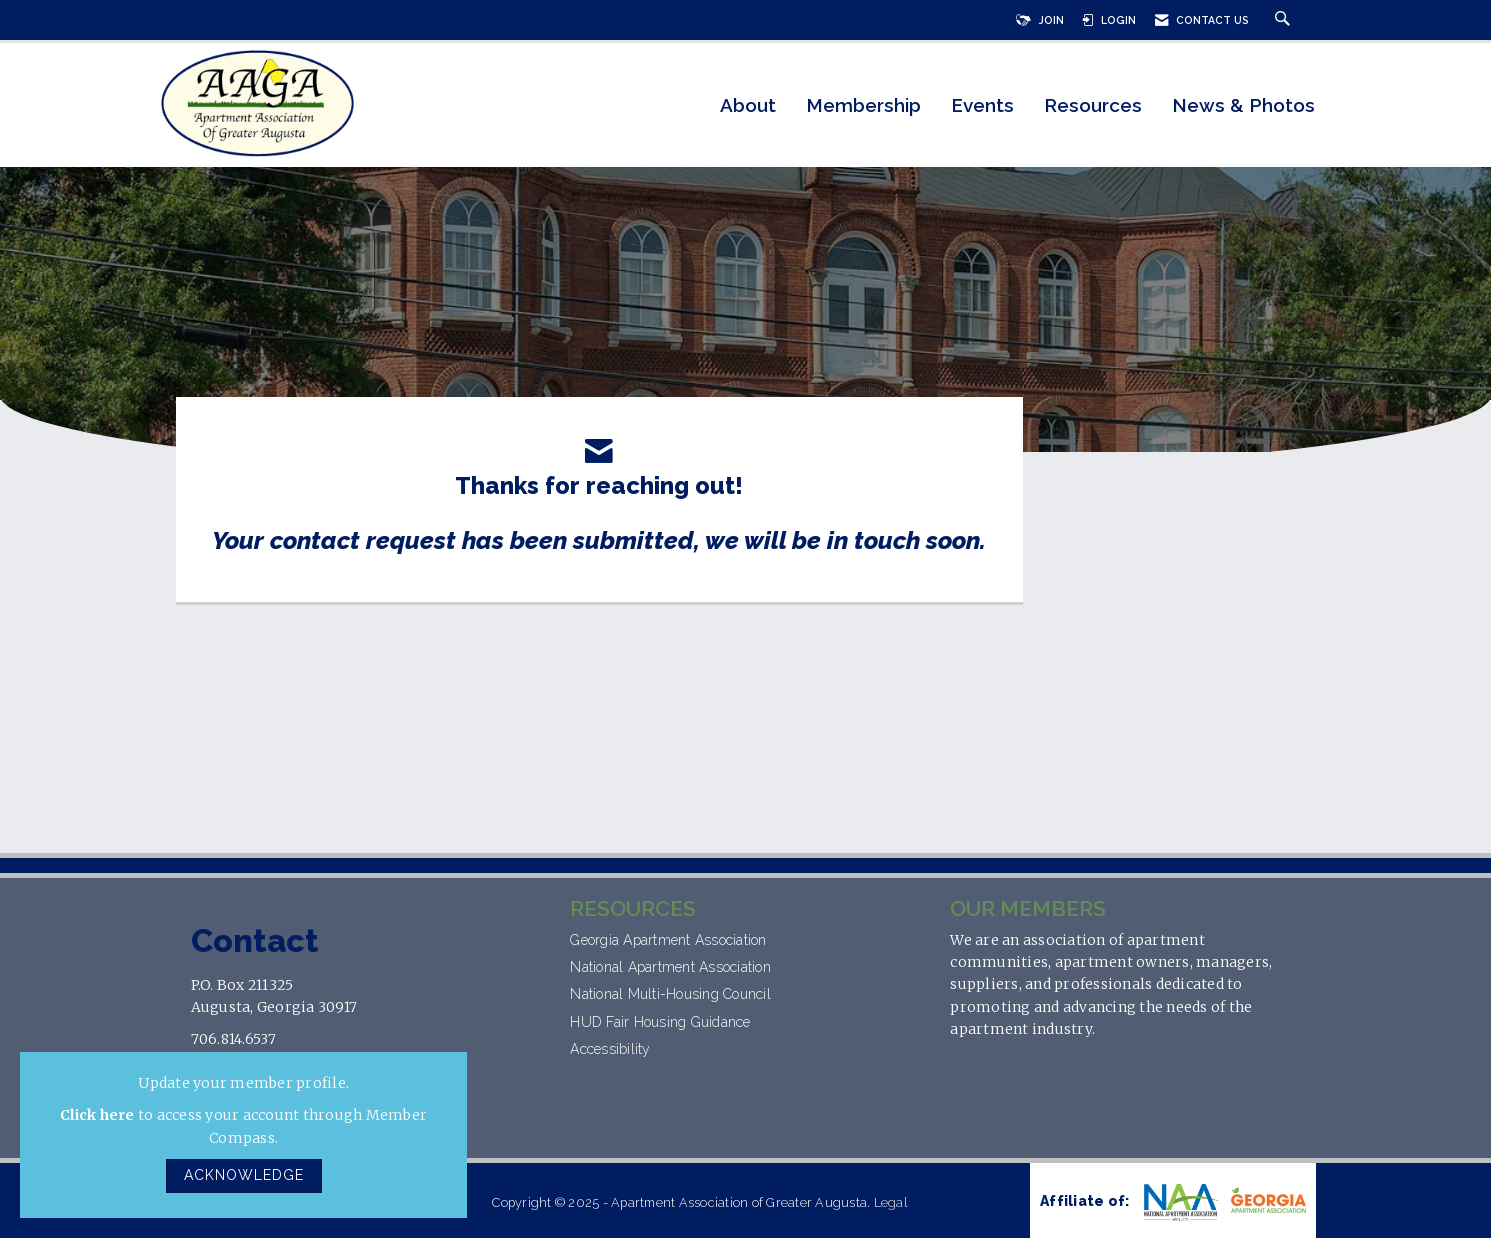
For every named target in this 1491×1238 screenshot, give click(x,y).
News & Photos (1243, 105)
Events (982, 105)
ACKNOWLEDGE (244, 1175)
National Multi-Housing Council (672, 994)
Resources (1093, 105)
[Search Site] (1285, 20)
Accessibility (612, 1049)
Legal (890, 1202)
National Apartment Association (670, 967)
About (748, 105)
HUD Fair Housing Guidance (660, 1022)
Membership (863, 105)
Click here (97, 1115)
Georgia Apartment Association (670, 940)
